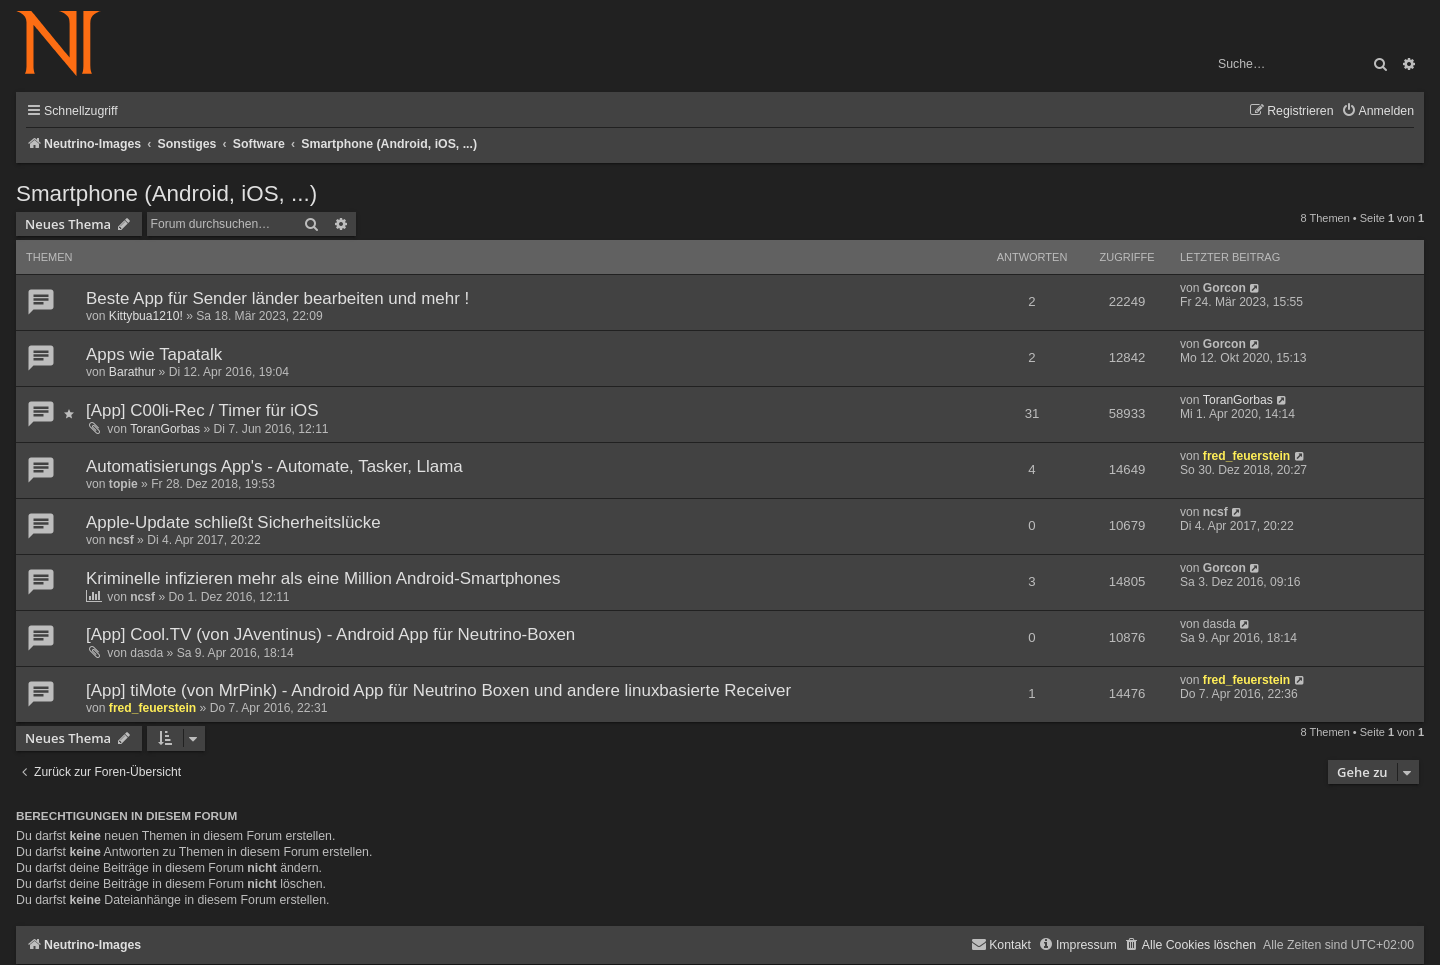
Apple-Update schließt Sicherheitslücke (233, 522)
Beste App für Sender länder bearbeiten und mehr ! (277, 298)
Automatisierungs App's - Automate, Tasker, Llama (274, 466)
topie (123, 484)
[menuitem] (1377, 111)
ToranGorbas (165, 429)
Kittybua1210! (146, 316)
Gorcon (1224, 288)
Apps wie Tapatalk (154, 354)
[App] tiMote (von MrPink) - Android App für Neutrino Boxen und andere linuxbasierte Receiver (438, 690)
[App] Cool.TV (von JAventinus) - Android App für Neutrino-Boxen (330, 634)
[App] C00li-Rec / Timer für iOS (202, 410)
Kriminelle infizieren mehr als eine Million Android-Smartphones (323, 578)
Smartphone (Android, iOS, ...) (166, 193)
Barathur (132, 372)
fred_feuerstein (1246, 456)
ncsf (121, 540)
